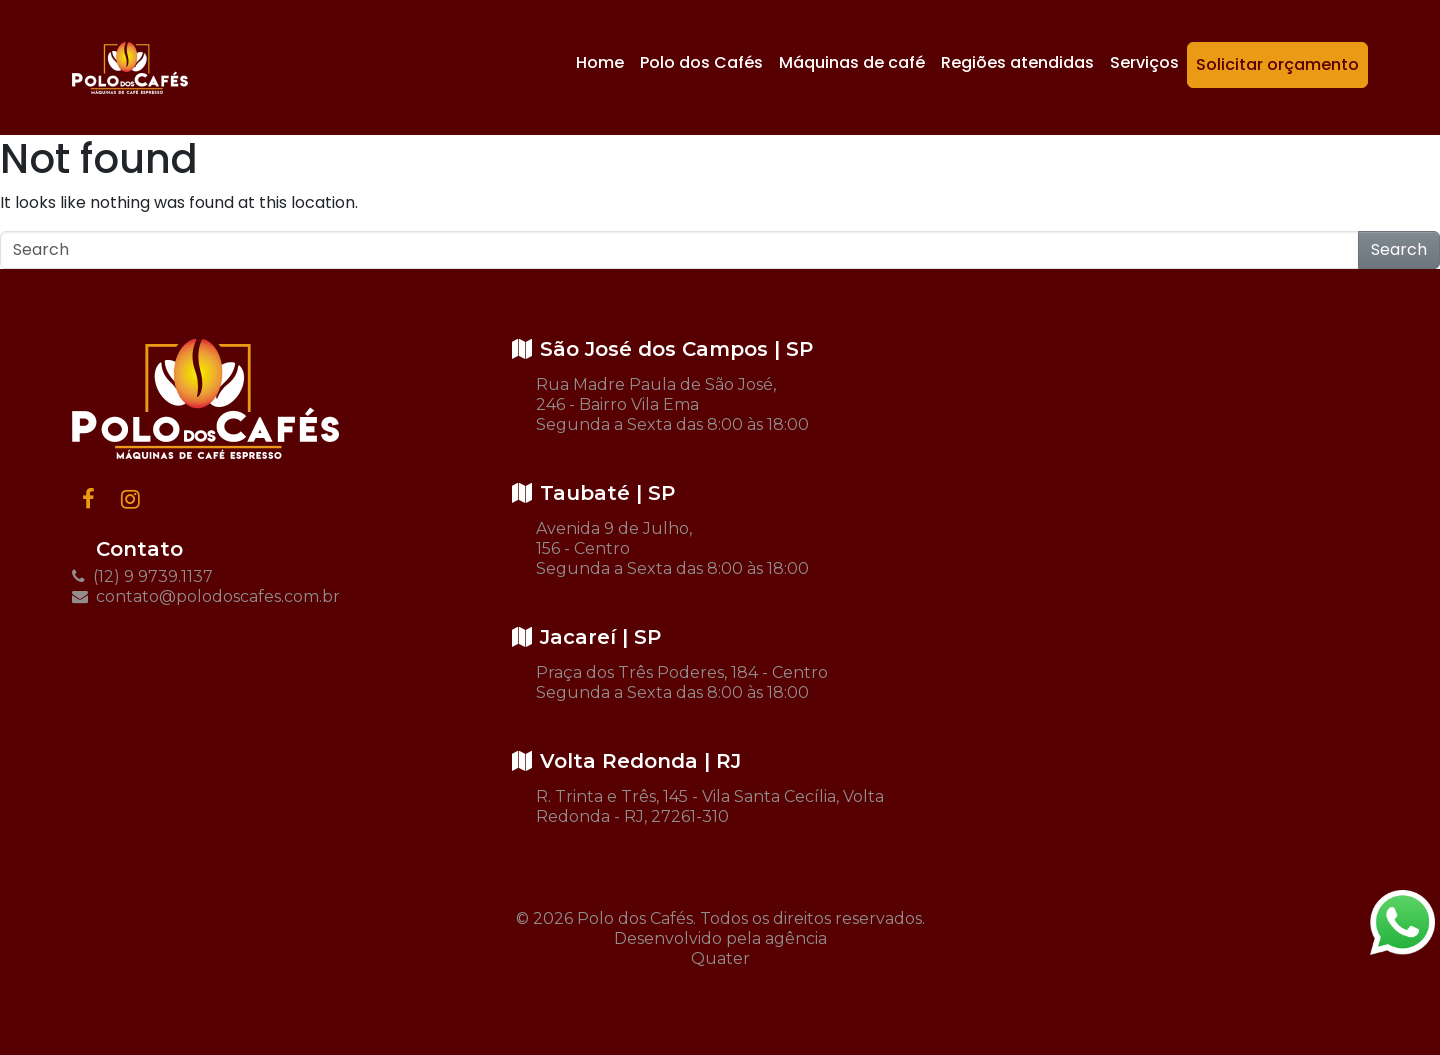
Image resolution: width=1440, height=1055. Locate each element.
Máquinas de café (852, 62)
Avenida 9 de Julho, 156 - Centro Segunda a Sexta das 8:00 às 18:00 (672, 548)
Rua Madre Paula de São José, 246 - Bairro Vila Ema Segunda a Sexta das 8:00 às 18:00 (672, 404)
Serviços (1144, 62)
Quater (720, 958)
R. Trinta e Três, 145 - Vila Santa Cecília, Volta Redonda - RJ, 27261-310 (710, 806)
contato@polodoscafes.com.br (206, 596)
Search (1399, 249)
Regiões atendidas (1017, 62)
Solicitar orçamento (1277, 64)
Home (600, 62)
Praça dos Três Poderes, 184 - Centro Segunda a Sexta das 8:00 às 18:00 (682, 682)
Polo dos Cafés (701, 62)
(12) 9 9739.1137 (142, 576)
